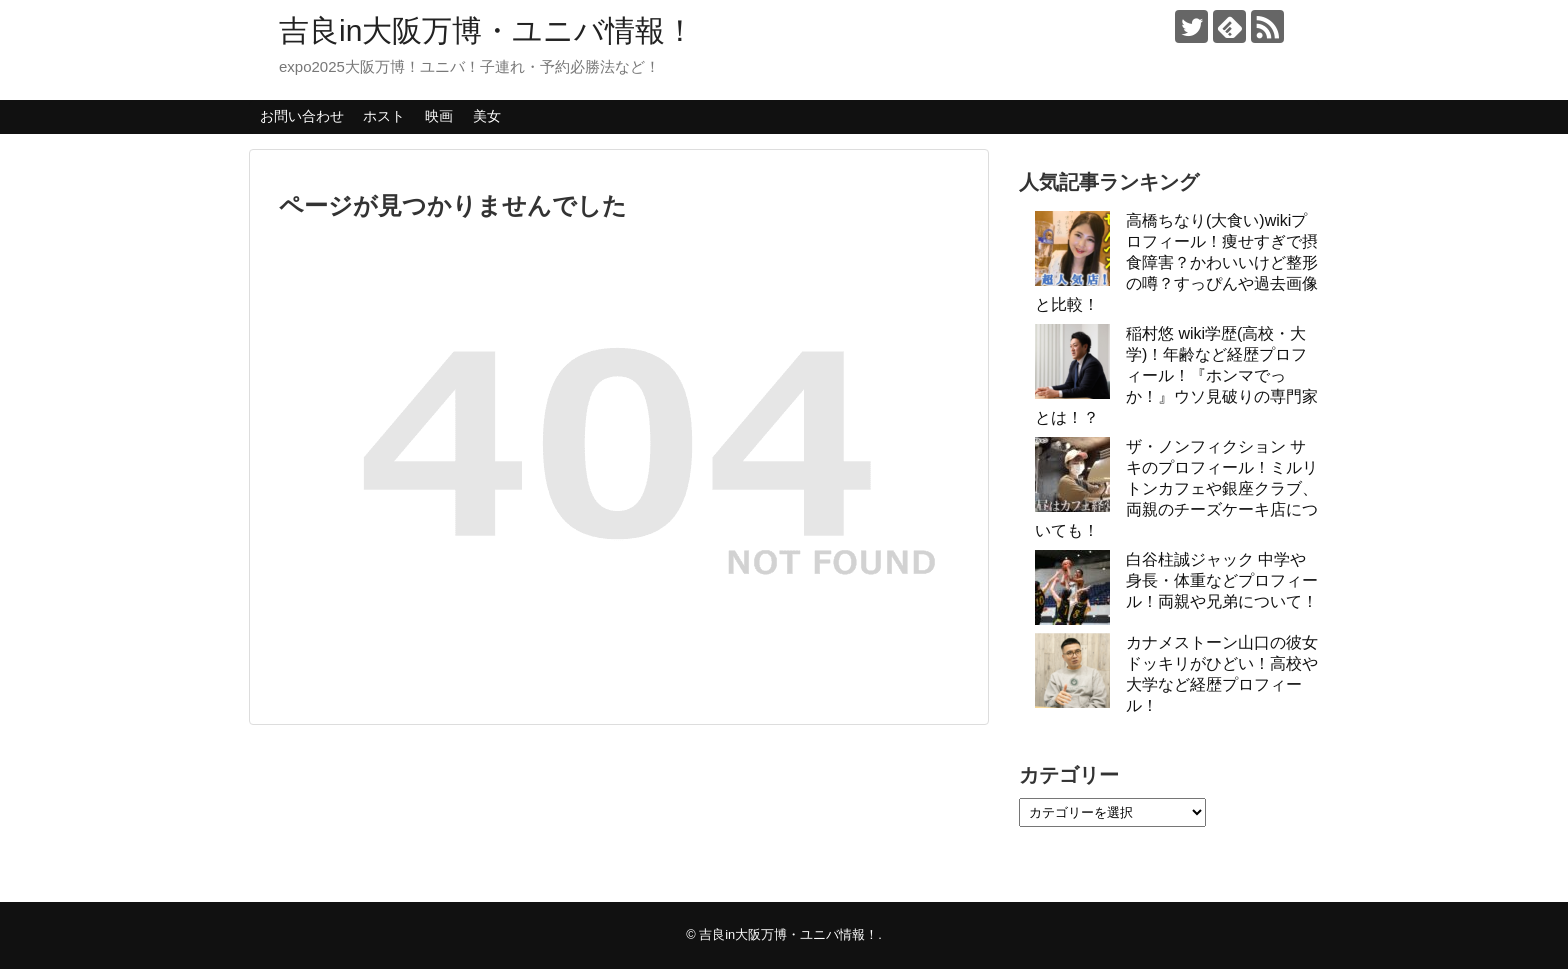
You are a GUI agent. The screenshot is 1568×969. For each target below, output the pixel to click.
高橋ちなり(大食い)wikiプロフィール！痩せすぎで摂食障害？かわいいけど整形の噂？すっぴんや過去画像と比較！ (1176, 262)
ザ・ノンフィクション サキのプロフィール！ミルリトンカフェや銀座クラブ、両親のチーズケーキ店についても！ (1176, 488)
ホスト (384, 116)
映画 (439, 116)
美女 (487, 116)
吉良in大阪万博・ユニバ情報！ (487, 30)
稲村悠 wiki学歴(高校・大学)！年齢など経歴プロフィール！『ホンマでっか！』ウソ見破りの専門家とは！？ (1176, 375)
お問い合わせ (302, 116)
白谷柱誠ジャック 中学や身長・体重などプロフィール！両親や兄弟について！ (1222, 580)
